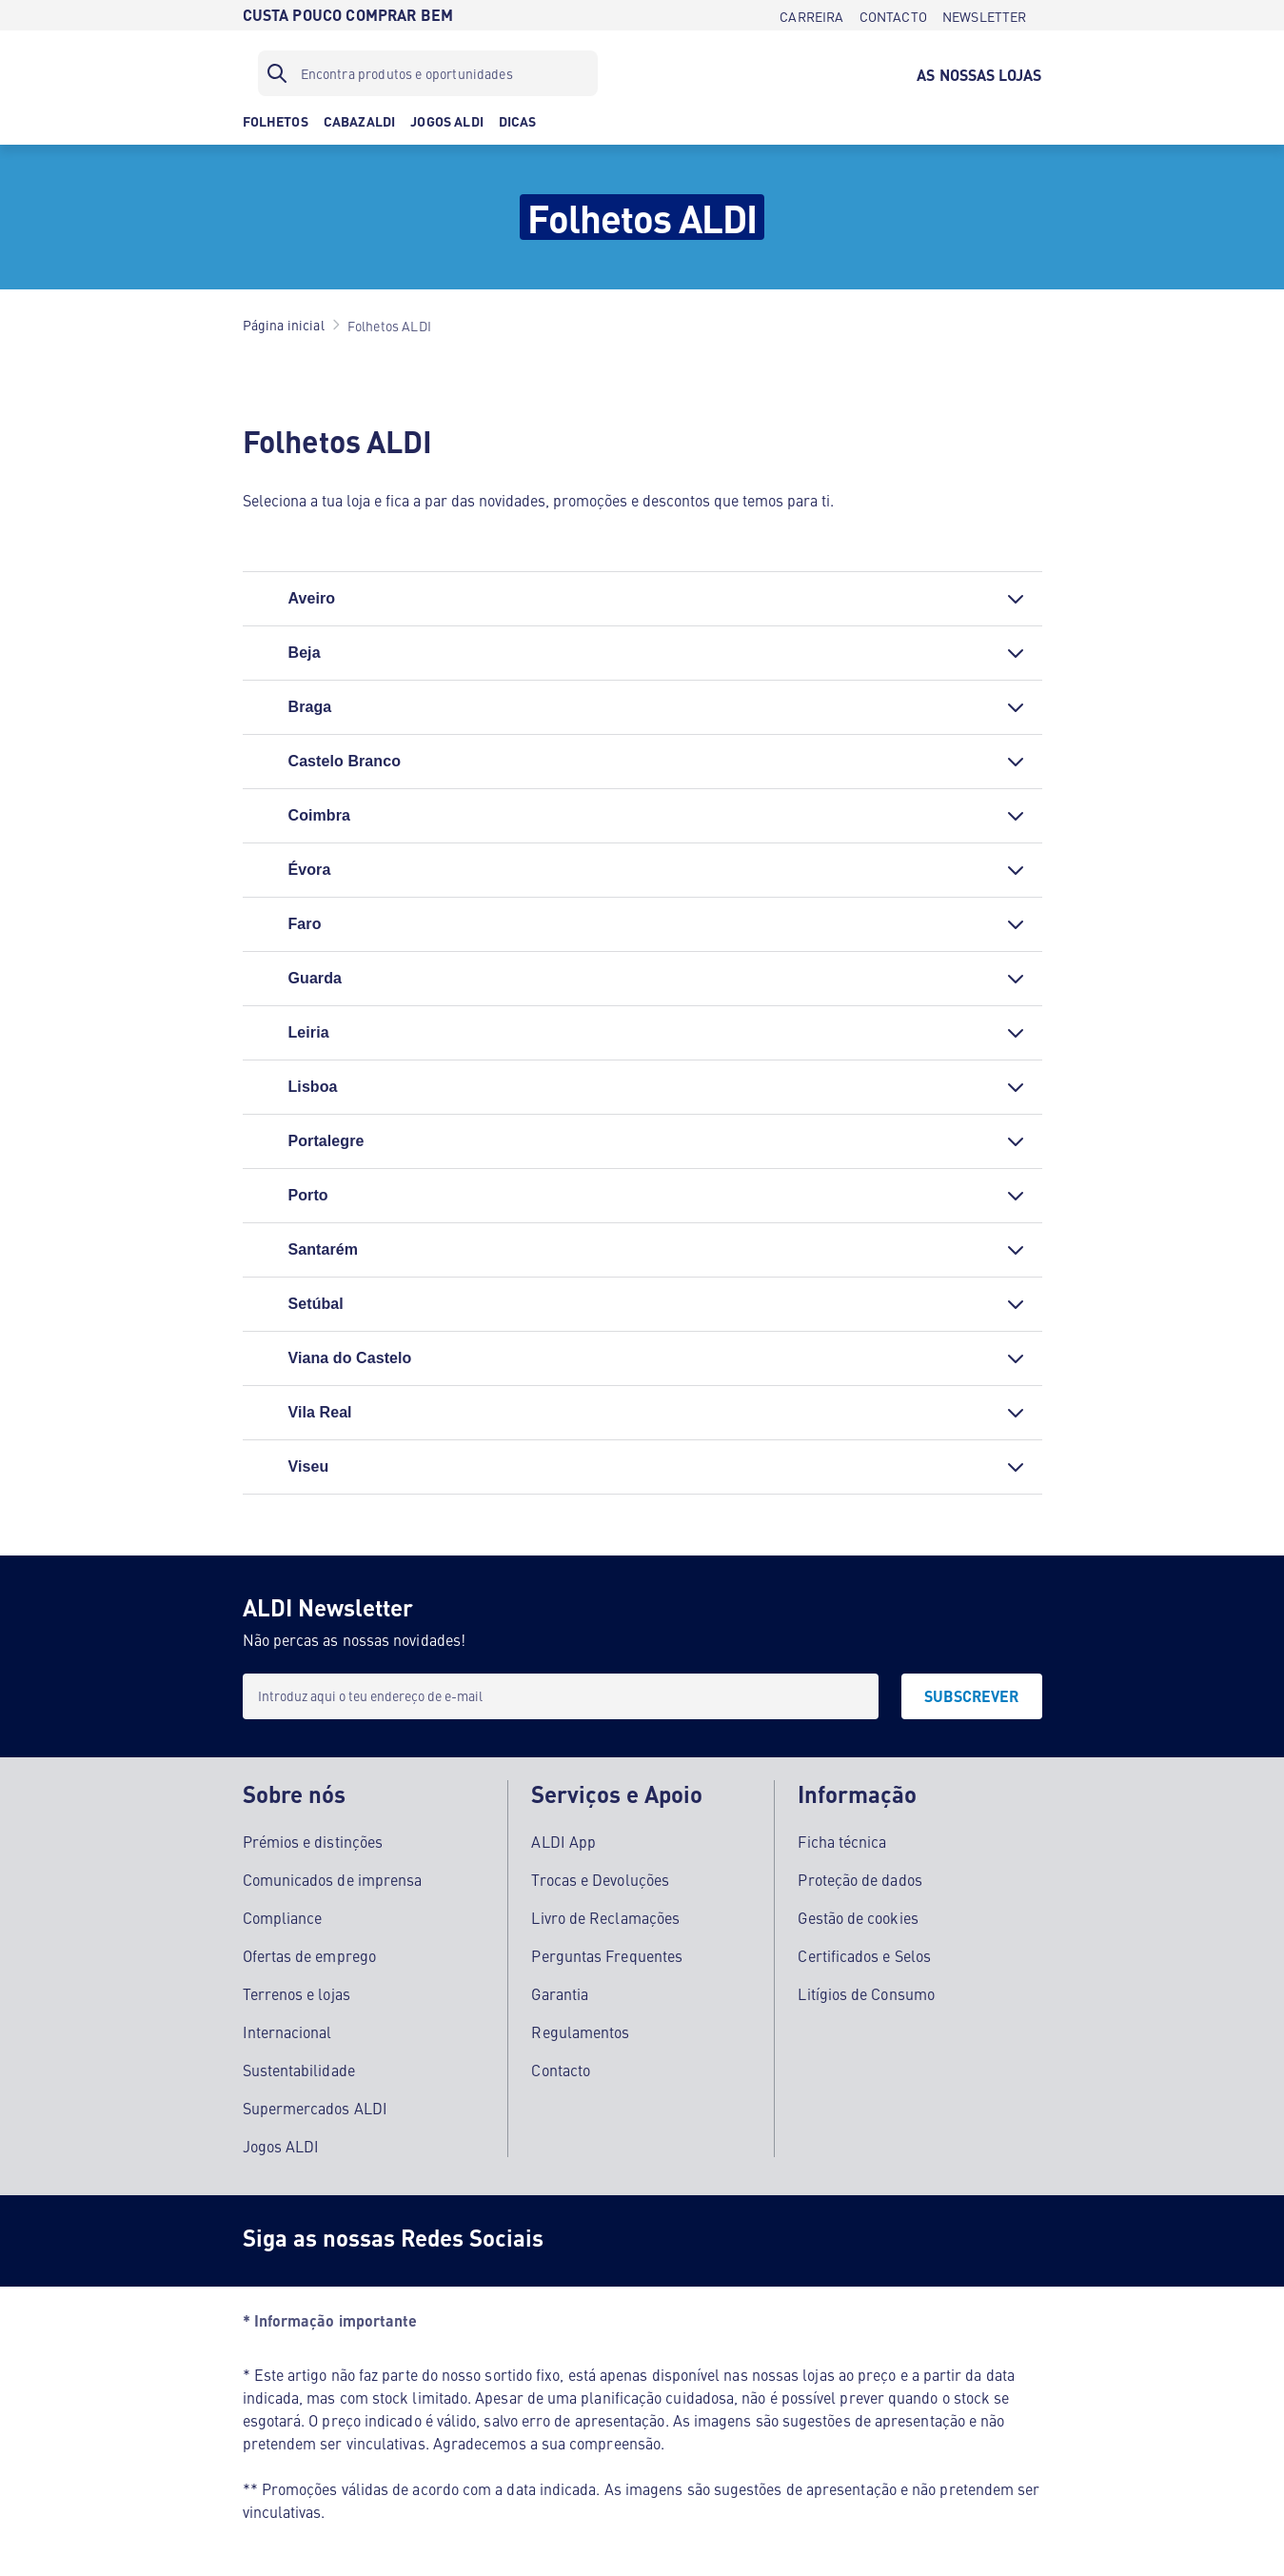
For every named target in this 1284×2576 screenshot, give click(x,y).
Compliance (283, 1917)
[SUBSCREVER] (971, 1696)
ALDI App (563, 1841)
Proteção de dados (859, 1879)
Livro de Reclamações (605, 1917)
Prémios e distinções (313, 1841)
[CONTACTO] (893, 15)
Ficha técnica (842, 1841)
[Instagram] (665, 2241)
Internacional (287, 2031)
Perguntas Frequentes (606, 1955)
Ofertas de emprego (309, 1955)
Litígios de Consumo (866, 1993)
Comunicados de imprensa (333, 1879)
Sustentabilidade (299, 2069)
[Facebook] (589, 2241)
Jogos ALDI (281, 2145)
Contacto (560, 2069)
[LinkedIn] (817, 2241)
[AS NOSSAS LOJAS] (979, 73)
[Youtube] (741, 2241)
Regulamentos (580, 2031)
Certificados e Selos (864, 1955)
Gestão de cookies (858, 1917)
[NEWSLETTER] (984, 15)
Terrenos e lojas (296, 1993)
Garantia (559, 1993)
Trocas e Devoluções (600, 1879)
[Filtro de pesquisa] (428, 73)
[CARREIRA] (811, 15)
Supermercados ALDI (315, 2107)
